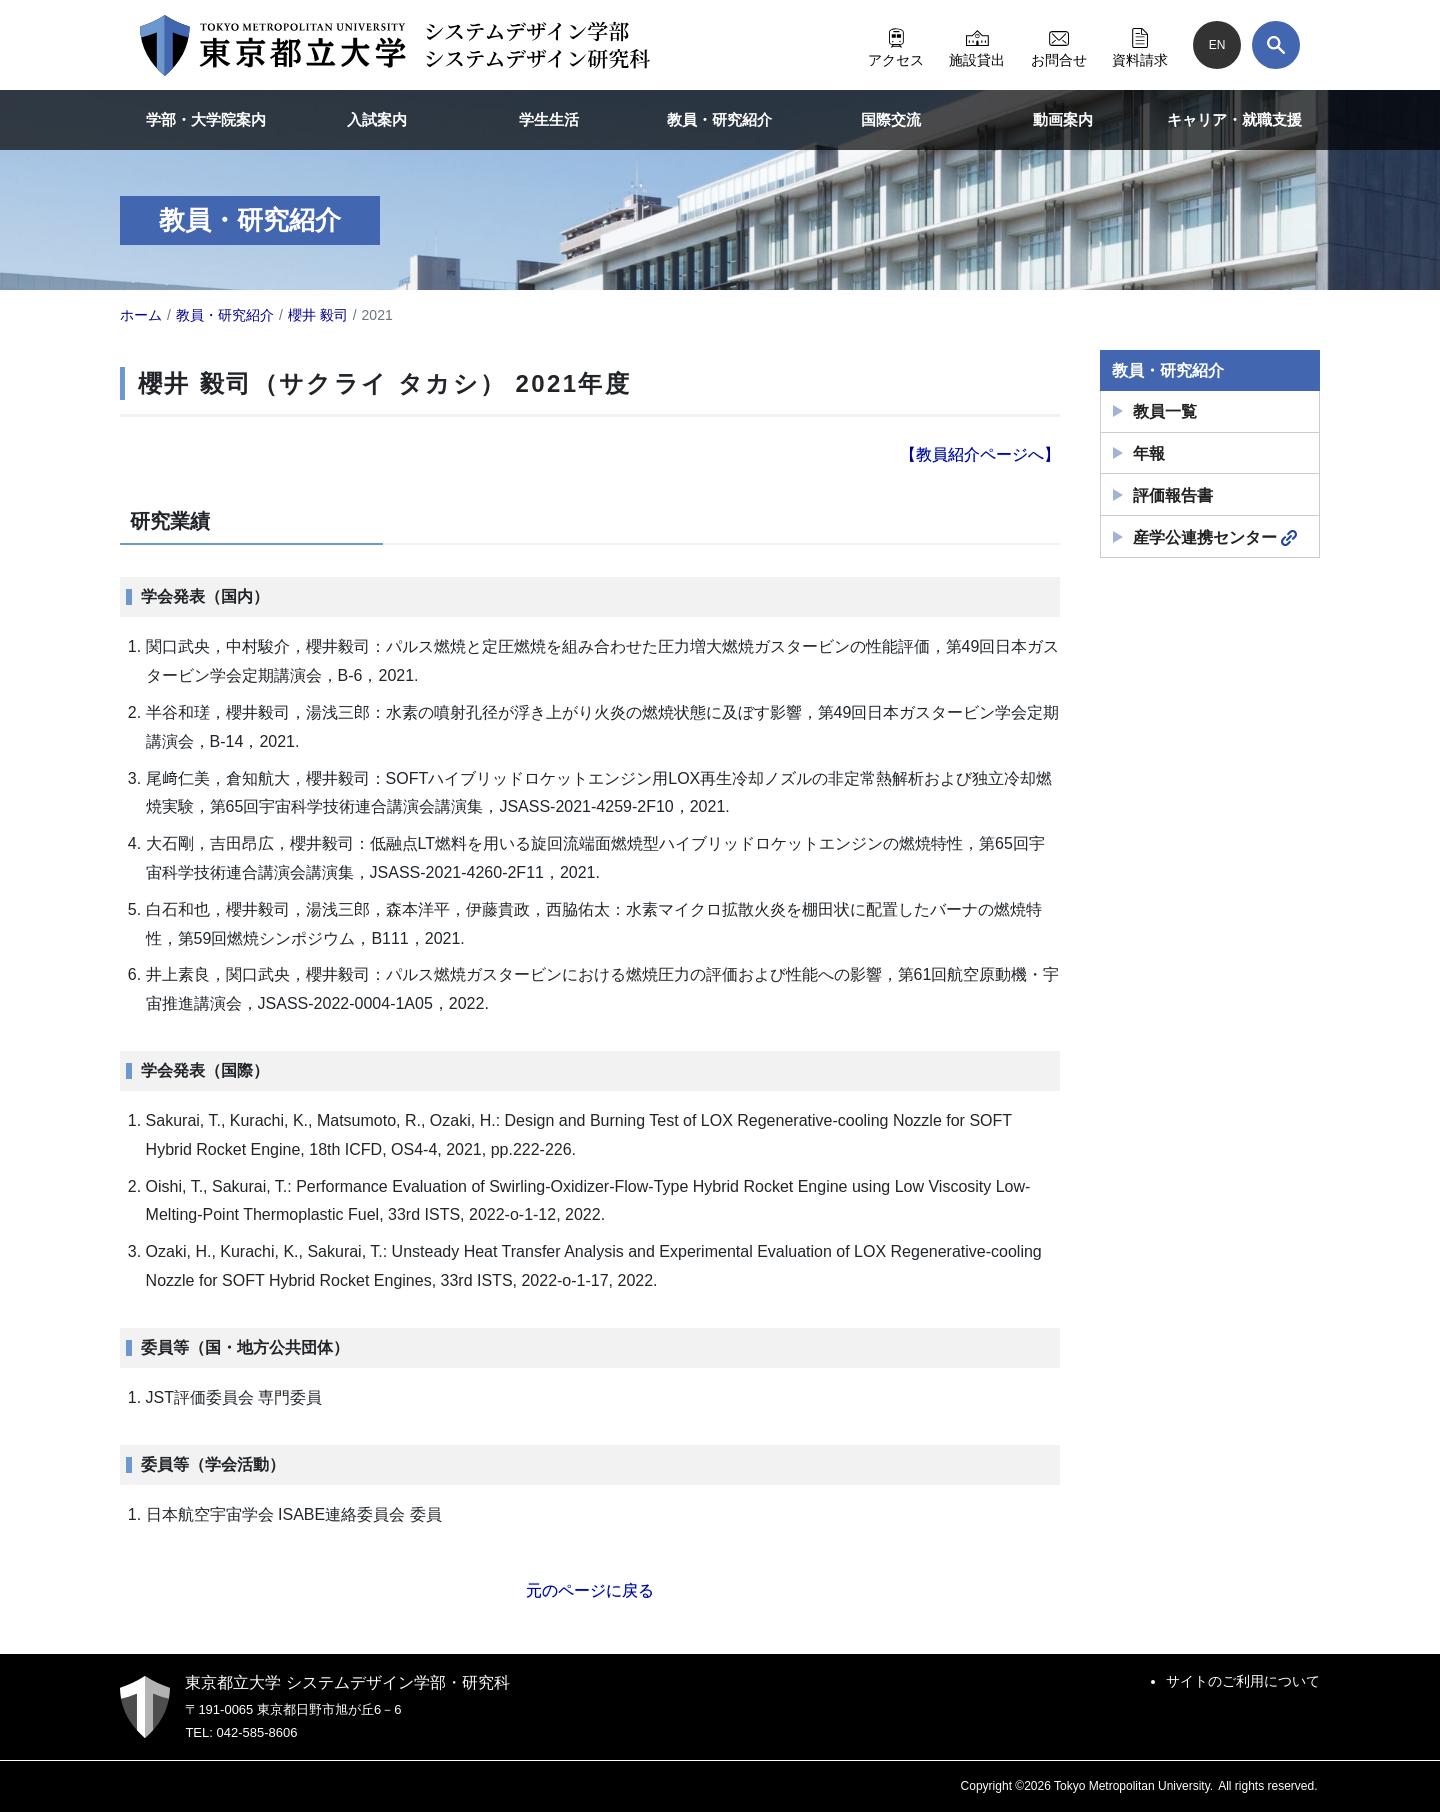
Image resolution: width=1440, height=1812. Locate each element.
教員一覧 (1165, 411)
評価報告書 (1173, 495)
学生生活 (549, 119)
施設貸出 (977, 45)
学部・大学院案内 (206, 119)
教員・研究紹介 (719, 119)
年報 (1149, 453)
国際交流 (891, 119)
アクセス (896, 45)
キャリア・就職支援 (1234, 119)
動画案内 (1063, 119)
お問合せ (1059, 45)
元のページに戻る (590, 1590)
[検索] (1276, 45)
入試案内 (377, 119)
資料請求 (1140, 45)
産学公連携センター (1215, 538)
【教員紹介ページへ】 (980, 454)
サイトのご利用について (1243, 1681)
